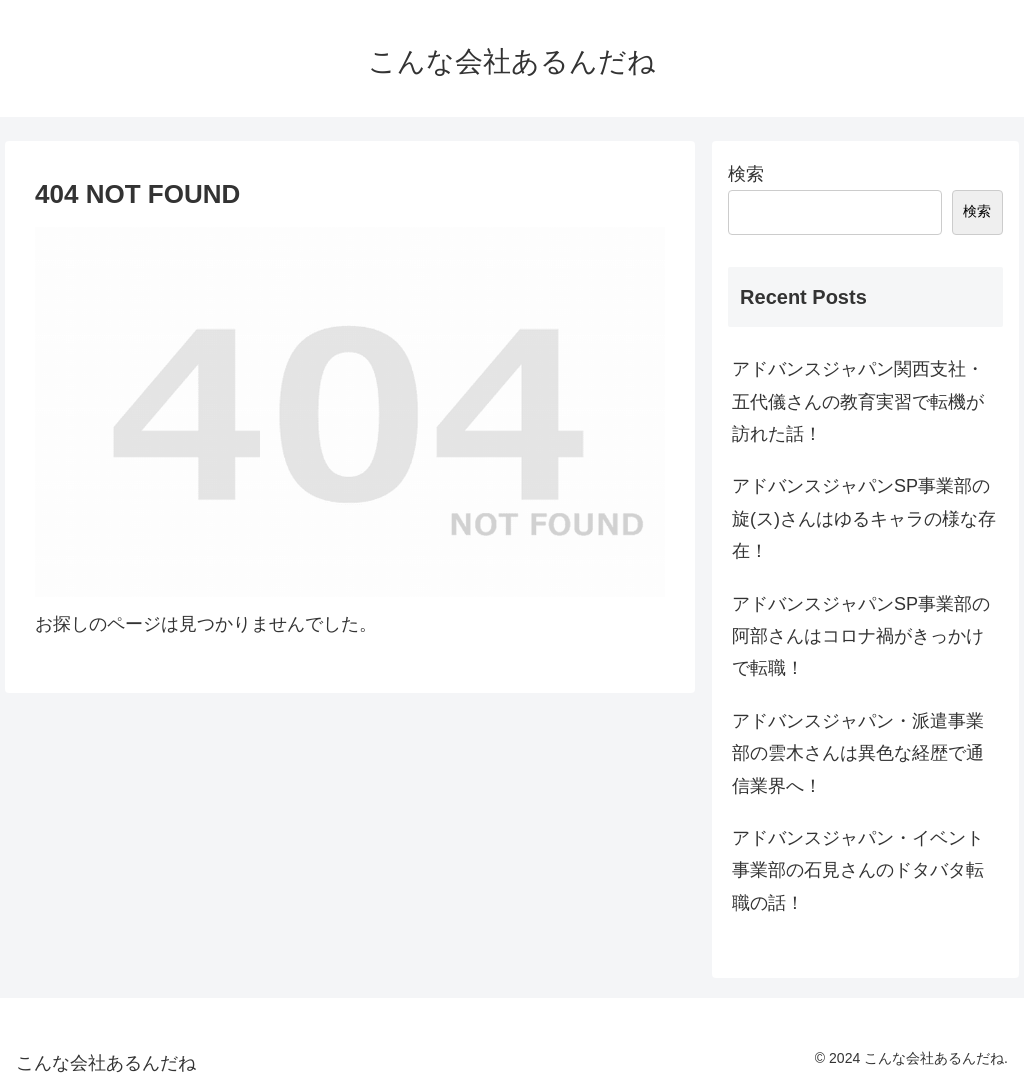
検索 (746, 174)
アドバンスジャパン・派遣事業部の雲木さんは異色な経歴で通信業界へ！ (858, 753)
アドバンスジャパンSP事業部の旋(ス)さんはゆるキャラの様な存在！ (864, 518)
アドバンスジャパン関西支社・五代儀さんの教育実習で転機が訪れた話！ (858, 401)
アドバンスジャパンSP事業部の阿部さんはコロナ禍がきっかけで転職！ (861, 636)
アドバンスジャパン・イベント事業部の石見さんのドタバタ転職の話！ (858, 870)
